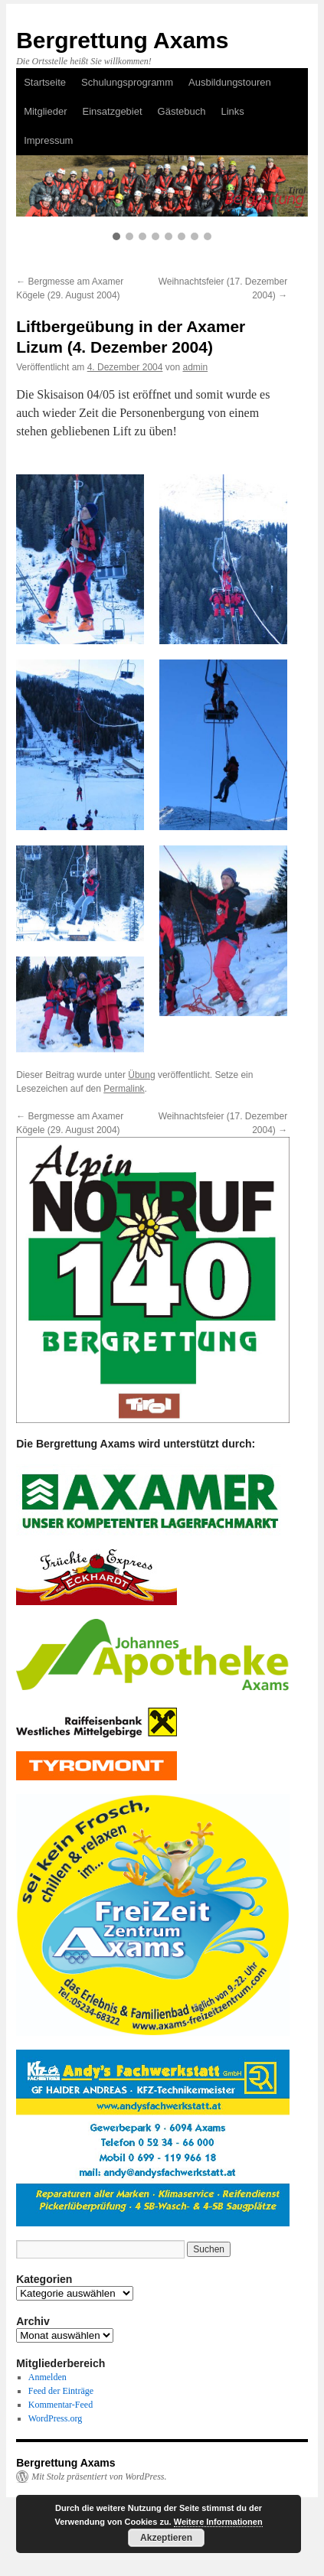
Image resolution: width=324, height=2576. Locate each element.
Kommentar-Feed (60, 2404)
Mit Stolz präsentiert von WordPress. (98, 2476)
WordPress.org (55, 2418)
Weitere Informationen (218, 2521)
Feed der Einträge (60, 2390)
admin (195, 367)
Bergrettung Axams (122, 40)
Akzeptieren (166, 2537)
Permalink (123, 1088)
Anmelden (47, 2377)
